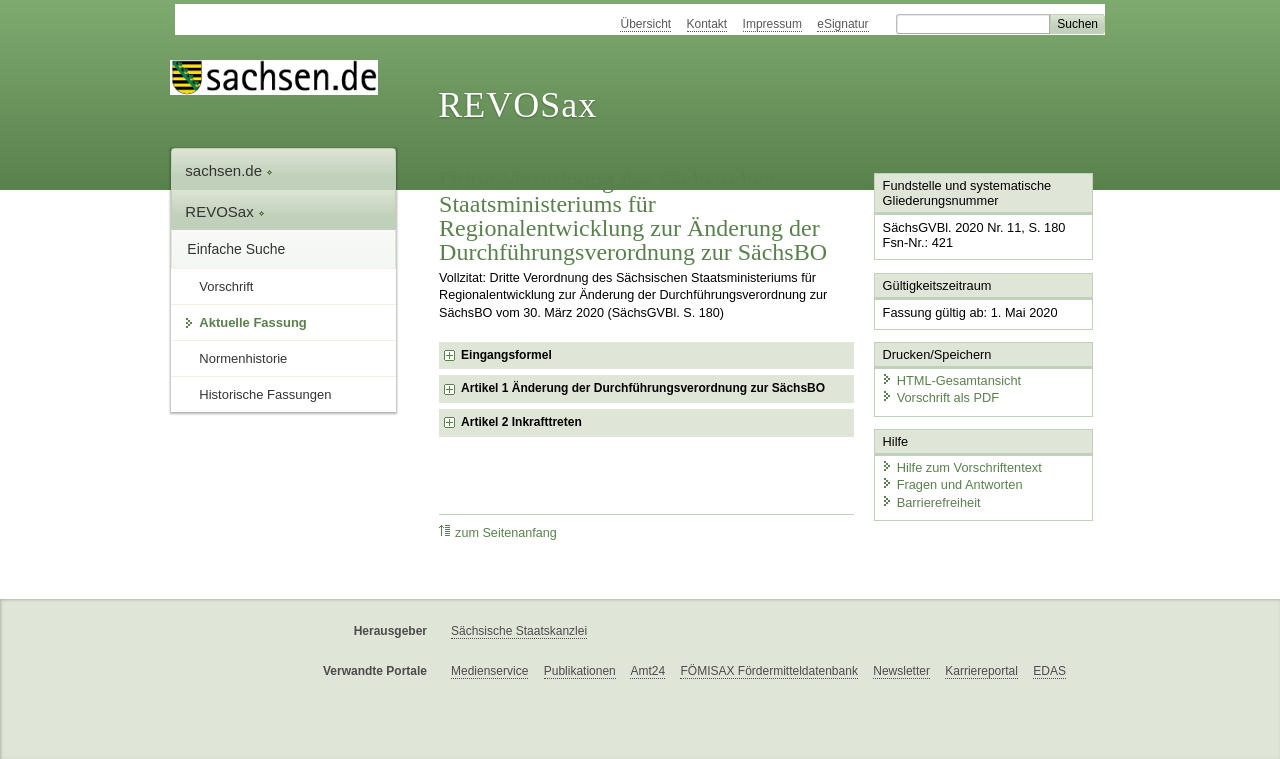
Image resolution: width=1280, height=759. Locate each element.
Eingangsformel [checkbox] (506, 355)
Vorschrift (226, 286)
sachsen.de (229, 170)
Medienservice (489, 671)
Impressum (772, 24)
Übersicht (645, 24)
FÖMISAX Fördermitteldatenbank (768, 671)
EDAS (1049, 671)
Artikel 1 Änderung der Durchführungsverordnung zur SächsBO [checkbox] (643, 388)
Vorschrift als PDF (940, 397)
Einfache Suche (236, 249)
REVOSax (517, 105)
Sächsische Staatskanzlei (519, 631)
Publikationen (580, 671)
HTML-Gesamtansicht (951, 380)
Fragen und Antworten (952, 484)
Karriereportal (981, 671)
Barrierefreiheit (931, 502)
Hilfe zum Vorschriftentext (961, 467)
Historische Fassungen (265, 394)
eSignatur (842, 24)
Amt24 (647, 671)
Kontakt (707, 24)
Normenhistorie (243, 358)
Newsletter (901, 671)
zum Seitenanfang (498, 532)
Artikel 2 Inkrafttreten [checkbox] (521, 422)
